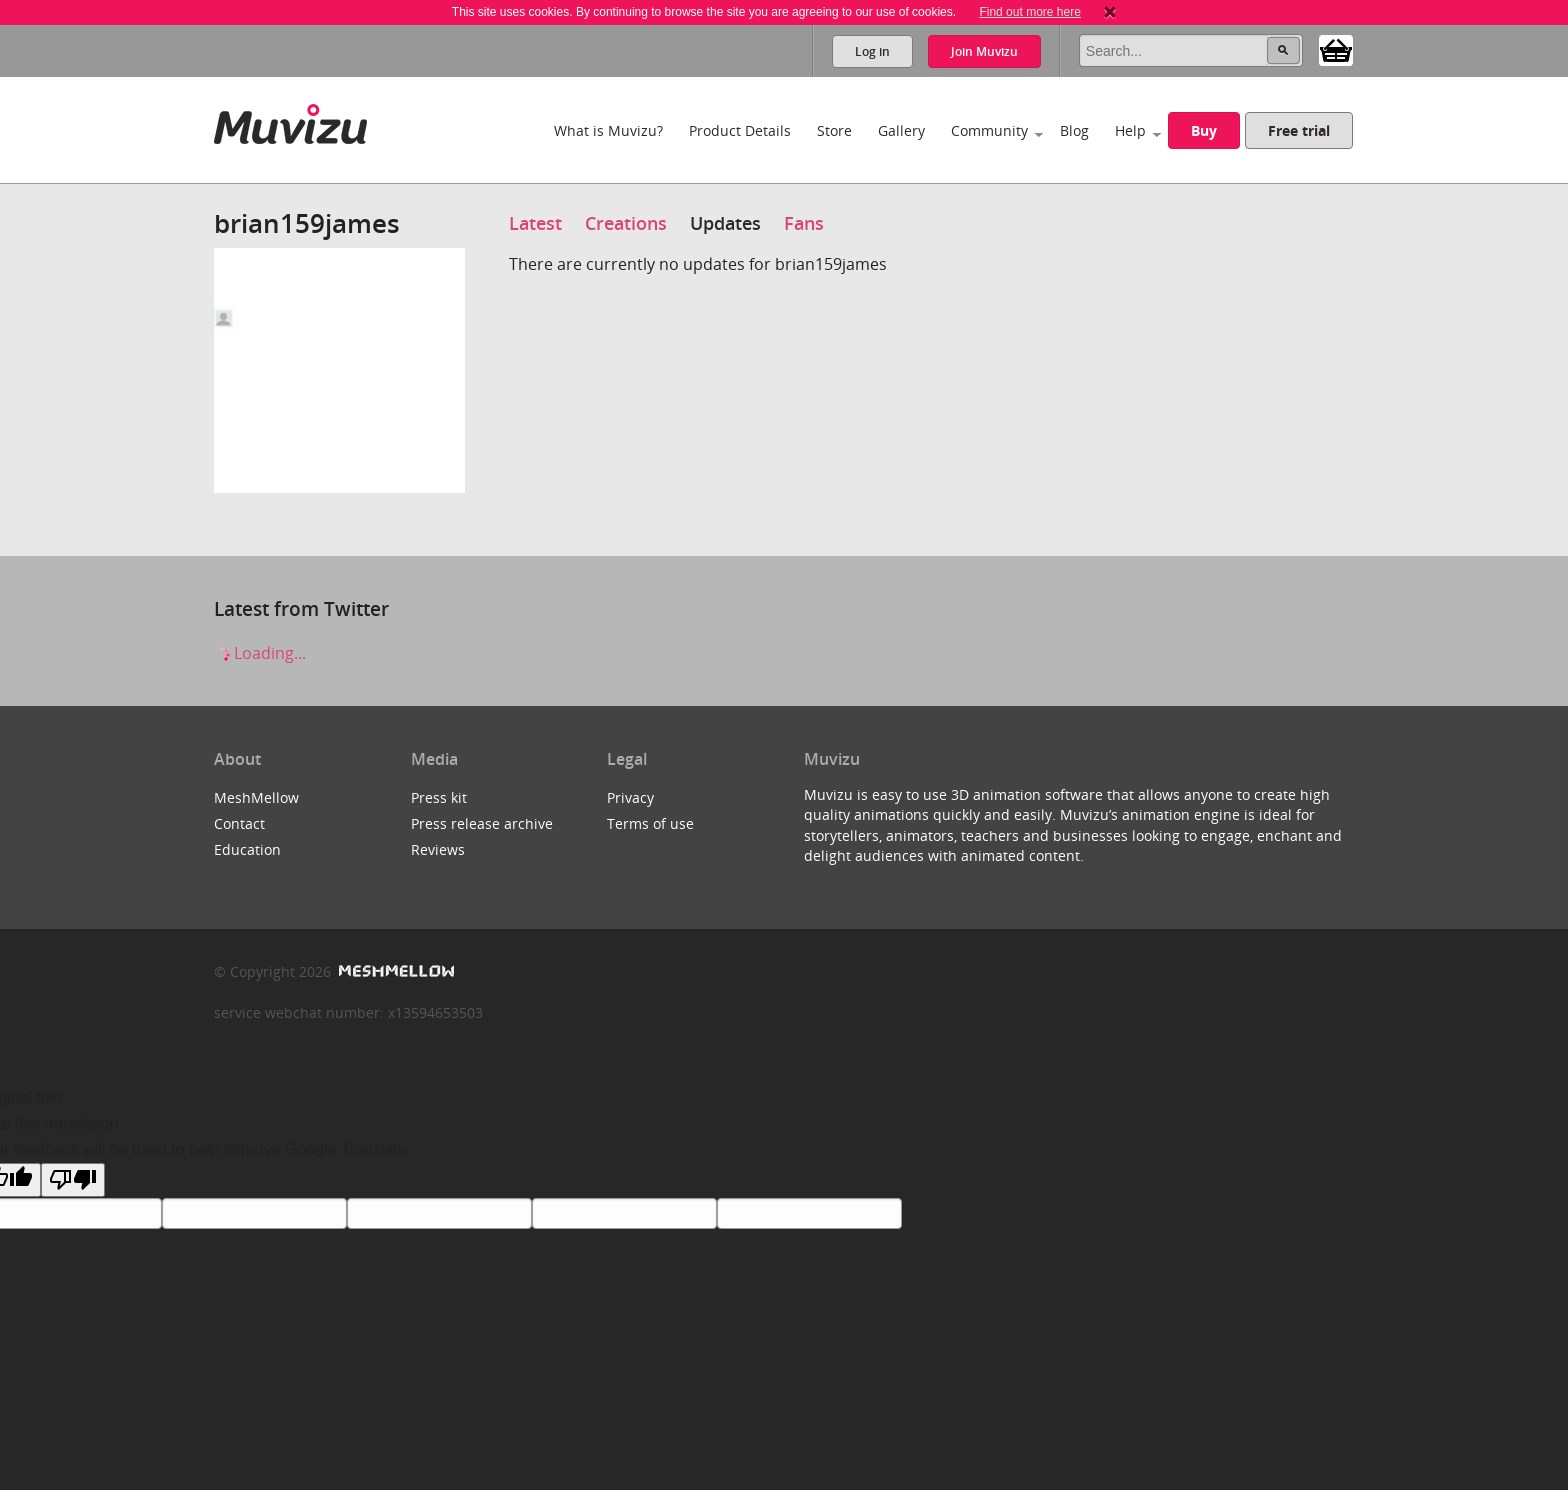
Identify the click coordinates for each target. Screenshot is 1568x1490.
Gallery (901, 130)
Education (247, 849)
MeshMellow (256, 797)
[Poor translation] (73, 1180)
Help (1130, 130)
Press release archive (482, 823)
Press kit (439, 797)
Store (834, 130)
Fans (804, 223)
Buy (1204, 130)
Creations (626, 223)
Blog (1074, 130)
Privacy (630, 797)
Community (989, 130)
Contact (239, 823)
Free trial (1299, 130)
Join (984, 51)
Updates (725, 223)
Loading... (260, 653)
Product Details (740, 130)
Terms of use (650, 823)
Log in (872, 51)
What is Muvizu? (608, 130)
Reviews (438, 849)
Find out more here (1029, 12)
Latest (535, 223)
